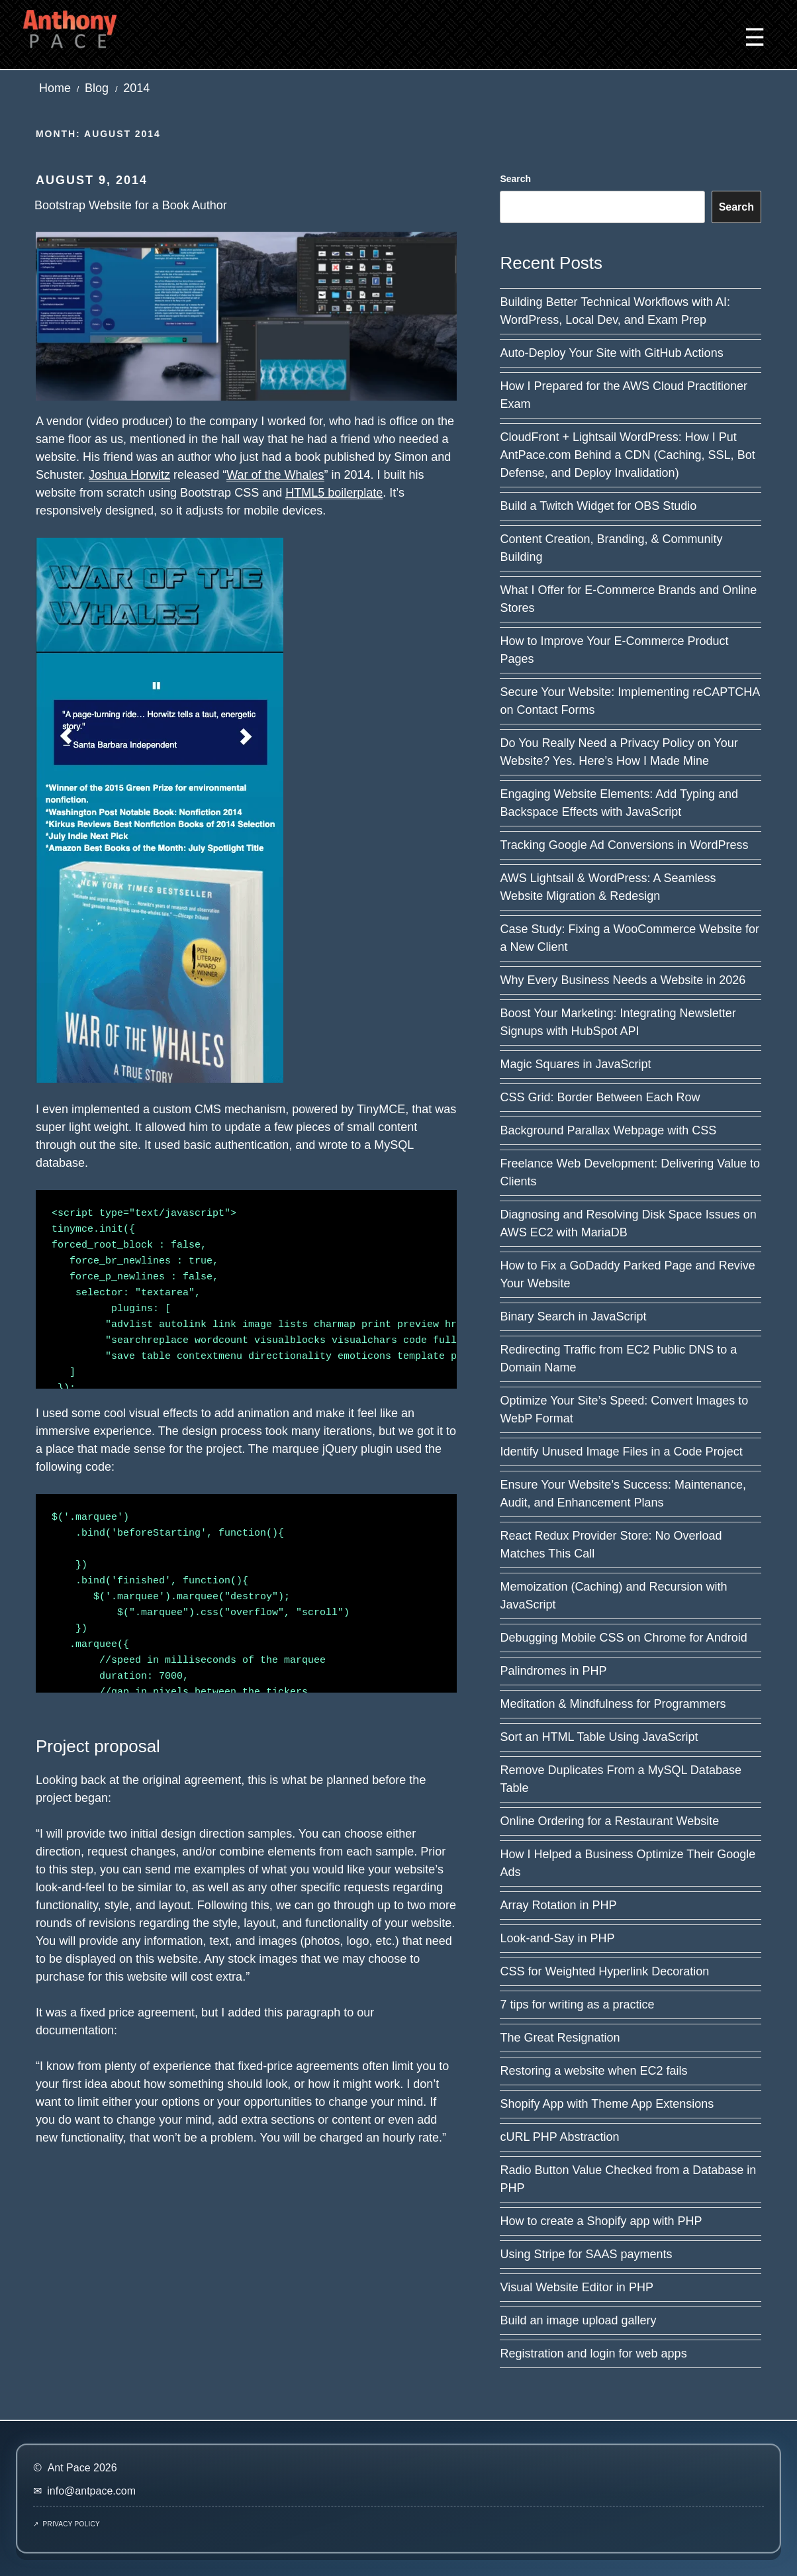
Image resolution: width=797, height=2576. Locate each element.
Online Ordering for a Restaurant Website (609, 1821)
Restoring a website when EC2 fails (593, 2070)
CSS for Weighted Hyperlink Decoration (604, 1971)
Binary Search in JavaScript (573, 1316)
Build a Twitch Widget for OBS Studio (598, 506)
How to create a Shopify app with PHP (601, 2221)
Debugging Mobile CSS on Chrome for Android (623, 1637)
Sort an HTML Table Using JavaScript (599, 1737)
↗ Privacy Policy (66, 2524)
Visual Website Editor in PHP (576, 2287)
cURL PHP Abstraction (559, 2137)
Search (515, 178)
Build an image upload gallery (578, 2320)
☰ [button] (754, 37)
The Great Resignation (560, 2037)
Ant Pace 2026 (82, 2467)
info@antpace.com (91, 2491)
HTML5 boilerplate (334, 492)
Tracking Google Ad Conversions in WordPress (624, 845)
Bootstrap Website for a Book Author (130, 205)
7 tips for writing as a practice (577, 2004)
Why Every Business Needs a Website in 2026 (622, 980)
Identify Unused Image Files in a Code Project (621, 1451)
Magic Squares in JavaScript (575, 1064)
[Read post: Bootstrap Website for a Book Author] (246, 315)
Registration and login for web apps (593, 2353)
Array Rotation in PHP (558, 1905)
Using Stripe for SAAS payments (586, 2254)
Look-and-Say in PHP (557, 1938)
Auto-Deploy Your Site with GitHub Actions (611, 353)
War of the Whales (275, 474)
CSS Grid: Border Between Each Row (600, 1097)
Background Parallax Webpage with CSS (608, 1130)
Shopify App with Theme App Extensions (607, 2103)
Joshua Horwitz (129, 474)
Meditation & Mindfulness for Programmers (613, 1703)
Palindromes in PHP (553, 1670)
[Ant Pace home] (70, 27)
